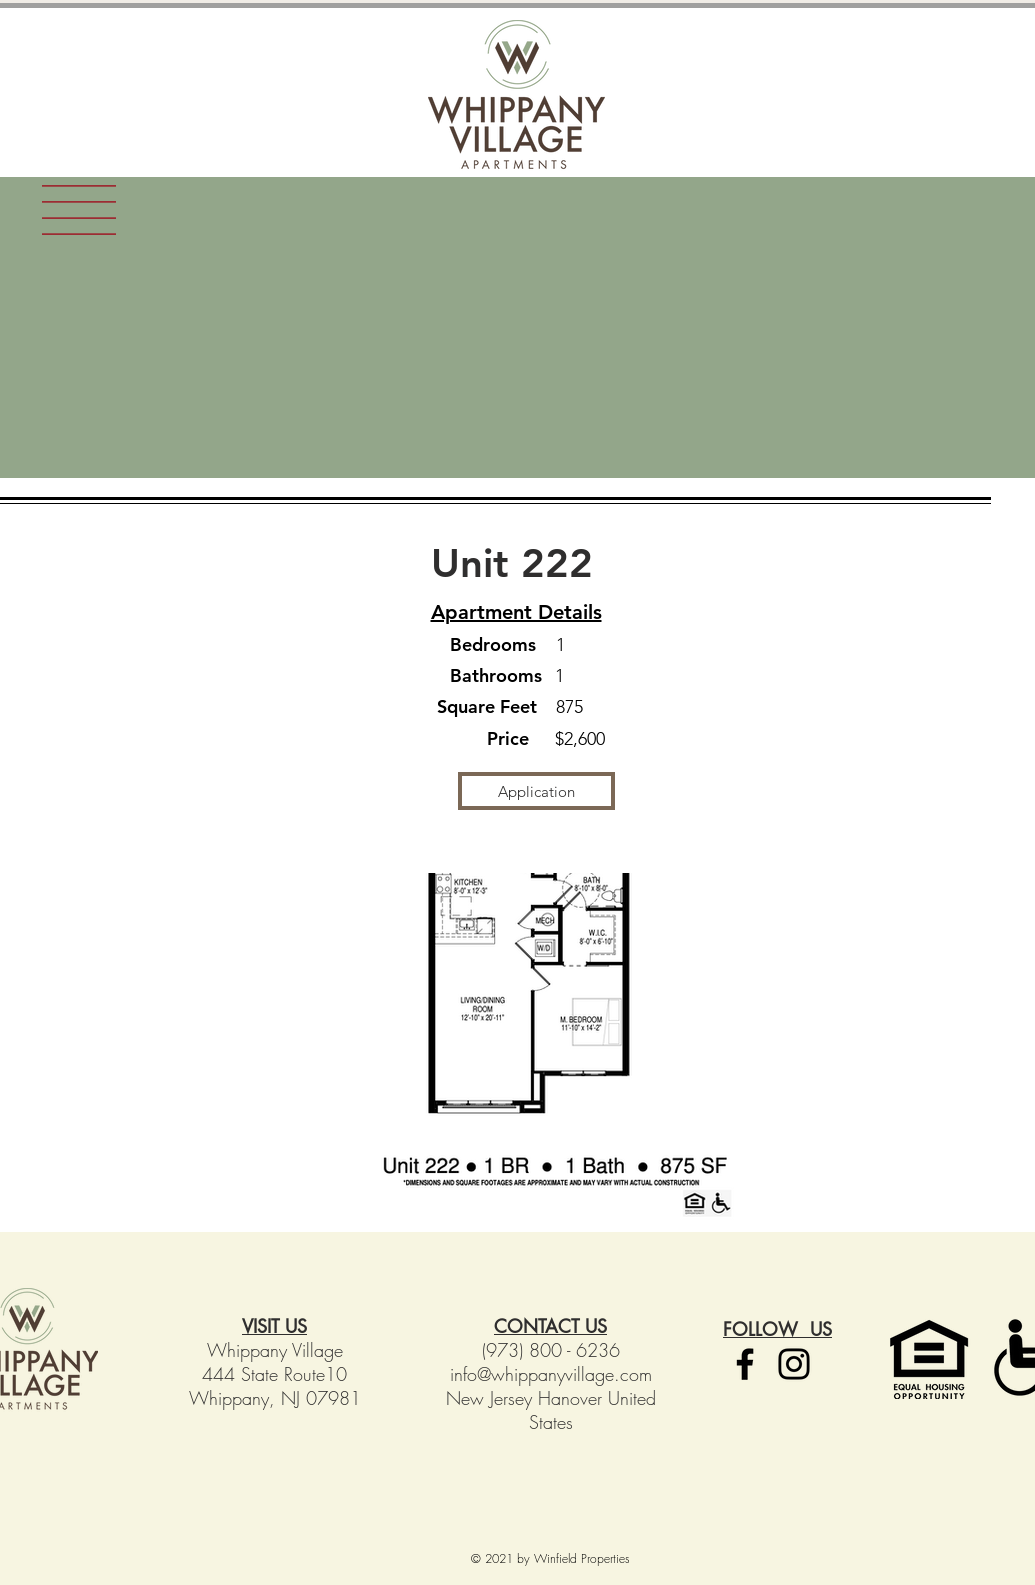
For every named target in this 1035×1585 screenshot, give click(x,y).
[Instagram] (794, 1364)
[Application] (536, 791)
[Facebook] (745, 1364)
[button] (79, 210)
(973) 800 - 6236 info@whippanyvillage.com (551, 1362)
